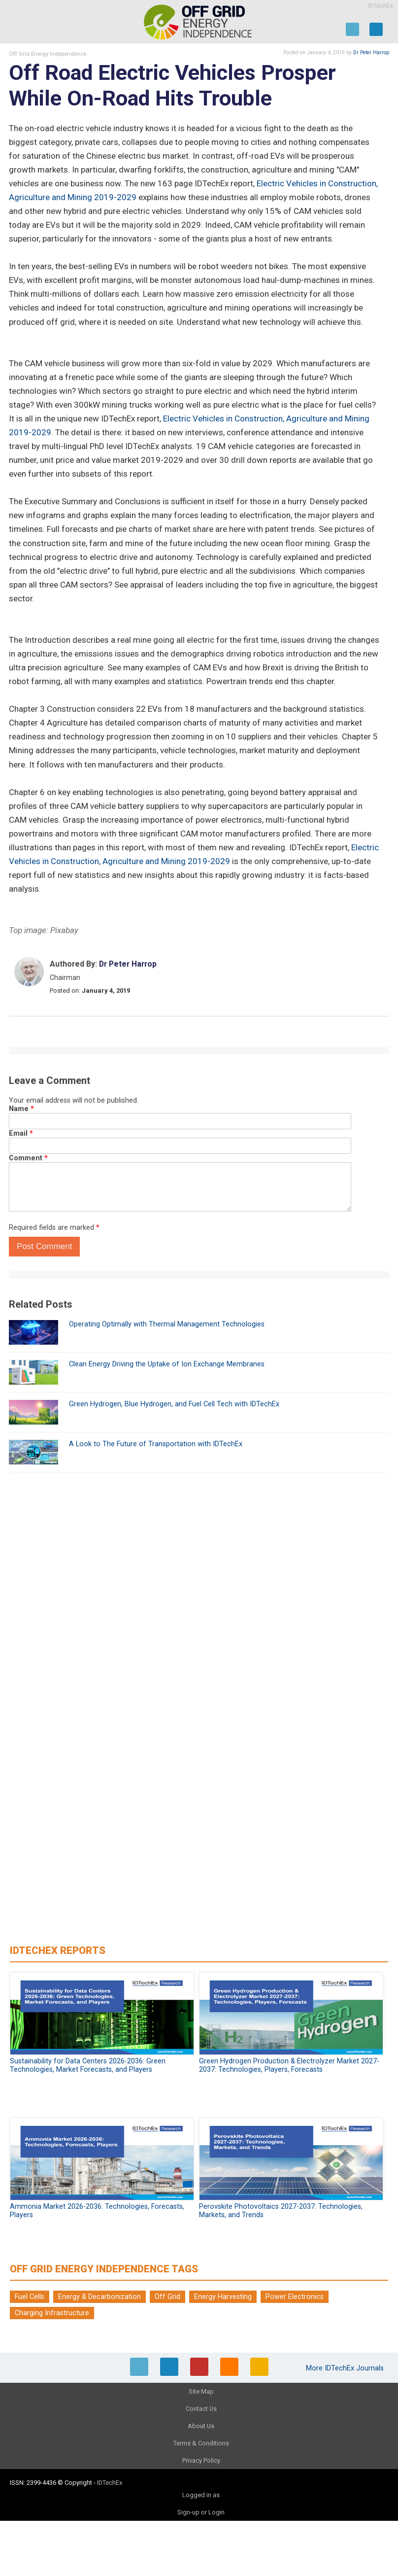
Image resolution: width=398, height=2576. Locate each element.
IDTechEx (380, 5)
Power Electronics (294, 2297)
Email (21, 1133)
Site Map (201, 2391)
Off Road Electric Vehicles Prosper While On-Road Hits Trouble (172, 85)
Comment (28, 1158)
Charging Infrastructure (52, 2313)
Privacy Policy (201, 2460)
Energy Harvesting (223, 2297)
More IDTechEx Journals (346, 2368)
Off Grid (167, 2297)
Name (21, 1109)
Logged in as (201, 2495)
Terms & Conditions (201, 2443)
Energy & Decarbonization (99, 2297)
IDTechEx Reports (57, 1950)
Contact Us (201, 2408)
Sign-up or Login (201, 2512)
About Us (201, 2426)
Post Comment (44, 1246)
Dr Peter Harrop (371, 52)
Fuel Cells (29, 2297)
